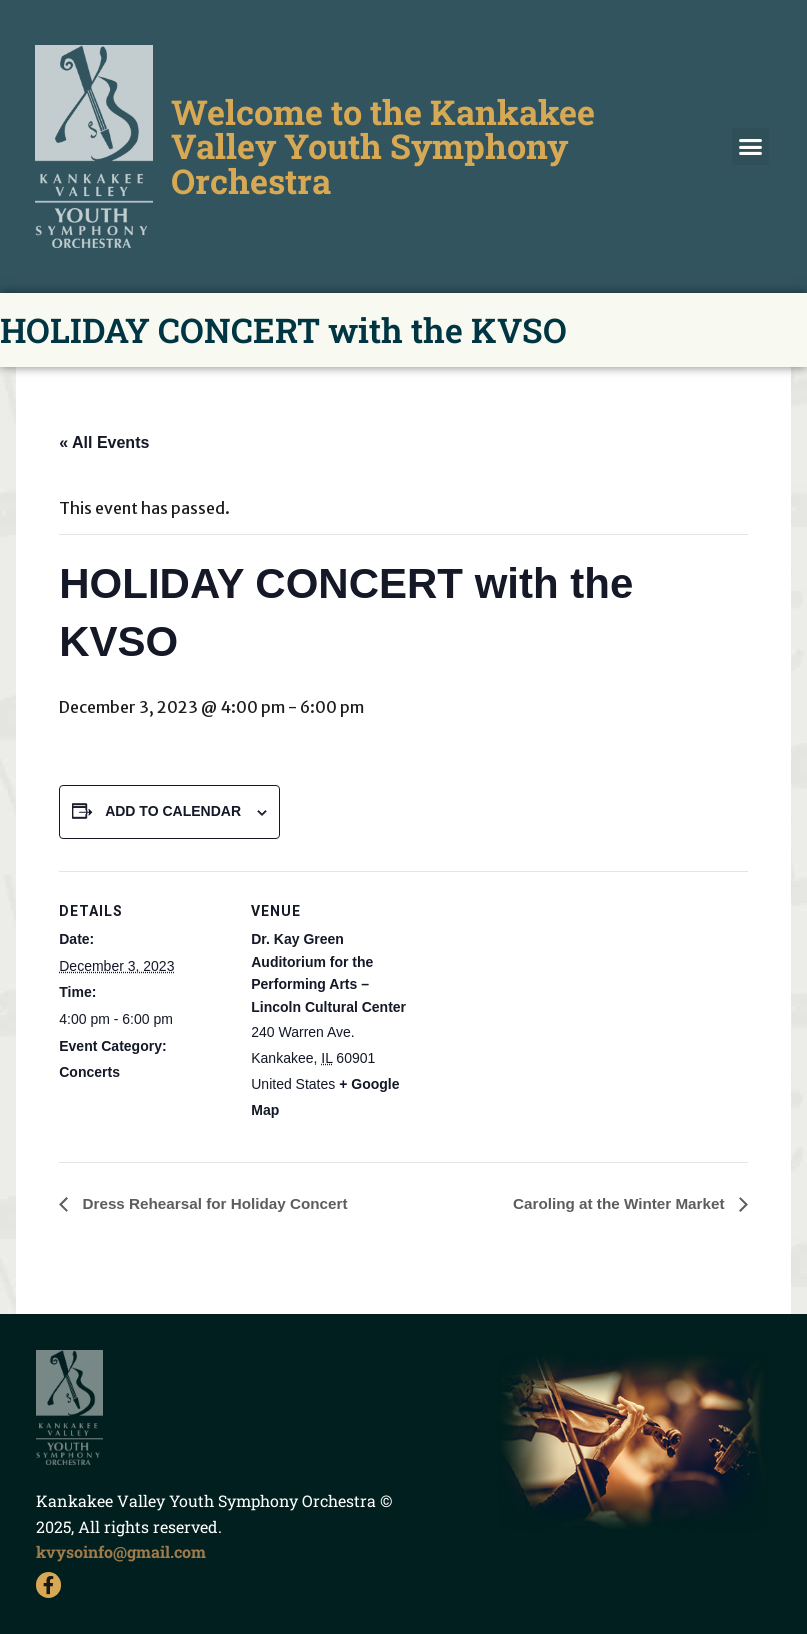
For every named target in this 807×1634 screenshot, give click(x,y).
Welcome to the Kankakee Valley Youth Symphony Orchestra (380, 145)
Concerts (89, 1072)
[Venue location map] (548, 1009)
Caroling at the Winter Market (615, 1204)
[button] (751, 147)
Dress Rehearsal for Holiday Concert (219, 1204)
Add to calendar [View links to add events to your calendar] (173, 811)
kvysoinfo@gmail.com (121, 1552)
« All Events (104, 442)
